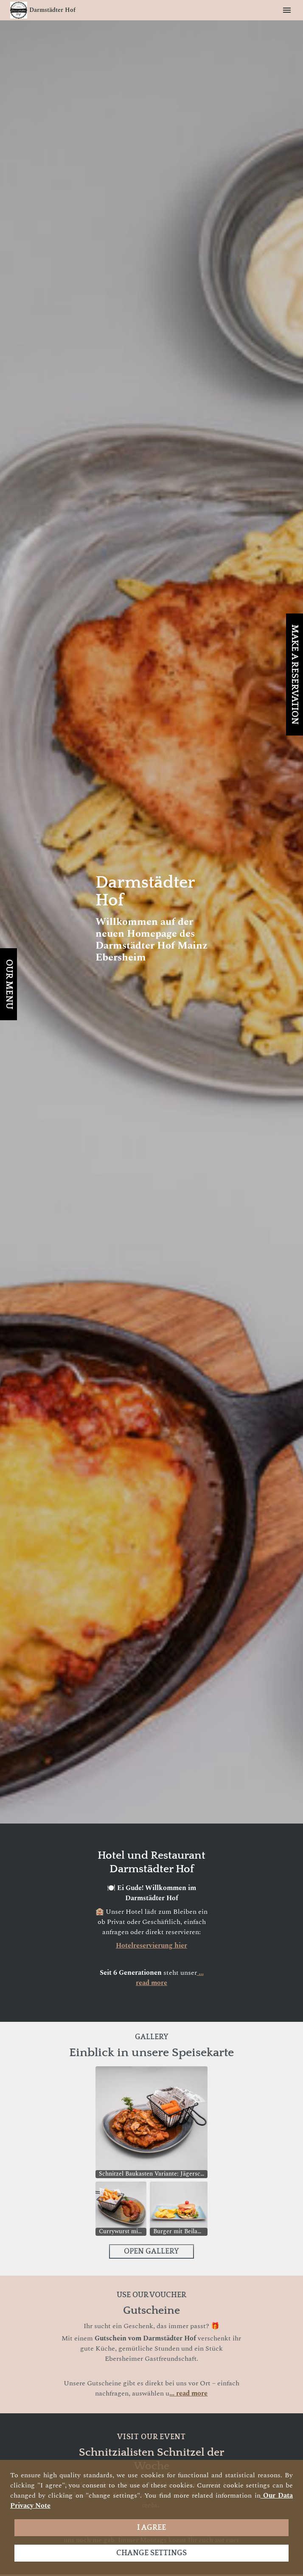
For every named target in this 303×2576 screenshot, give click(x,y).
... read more (188, 2393)
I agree (151, 2527)
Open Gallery (151, 2251)
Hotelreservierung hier (151, 1945)
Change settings (151, 2553)
